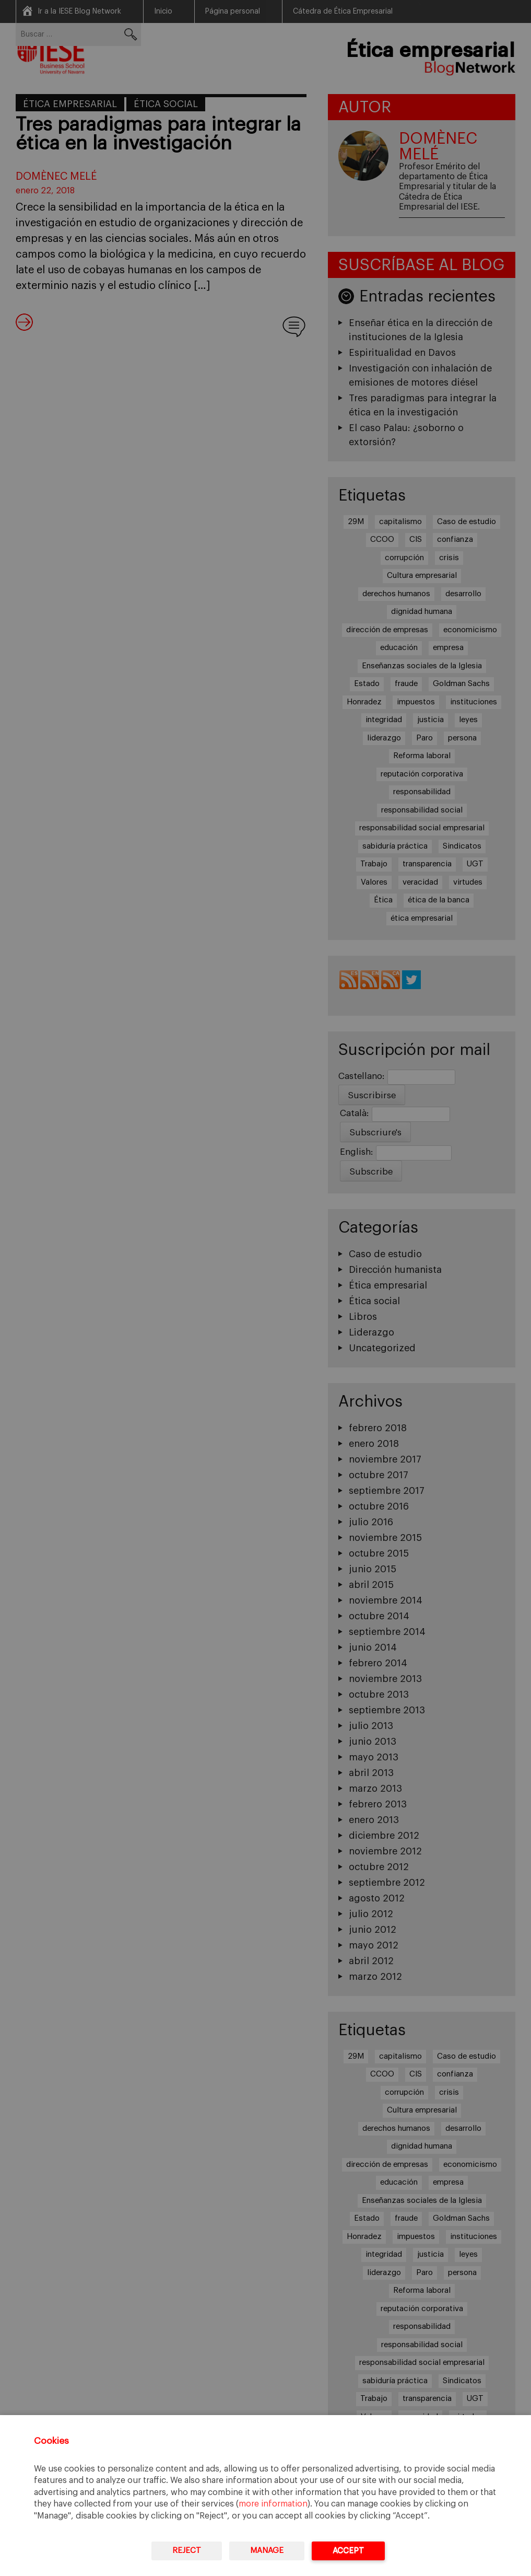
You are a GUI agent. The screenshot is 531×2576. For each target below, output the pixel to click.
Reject (186, 2551)
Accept (348, 2551)
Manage (267, 2551)
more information (273, 2504)
